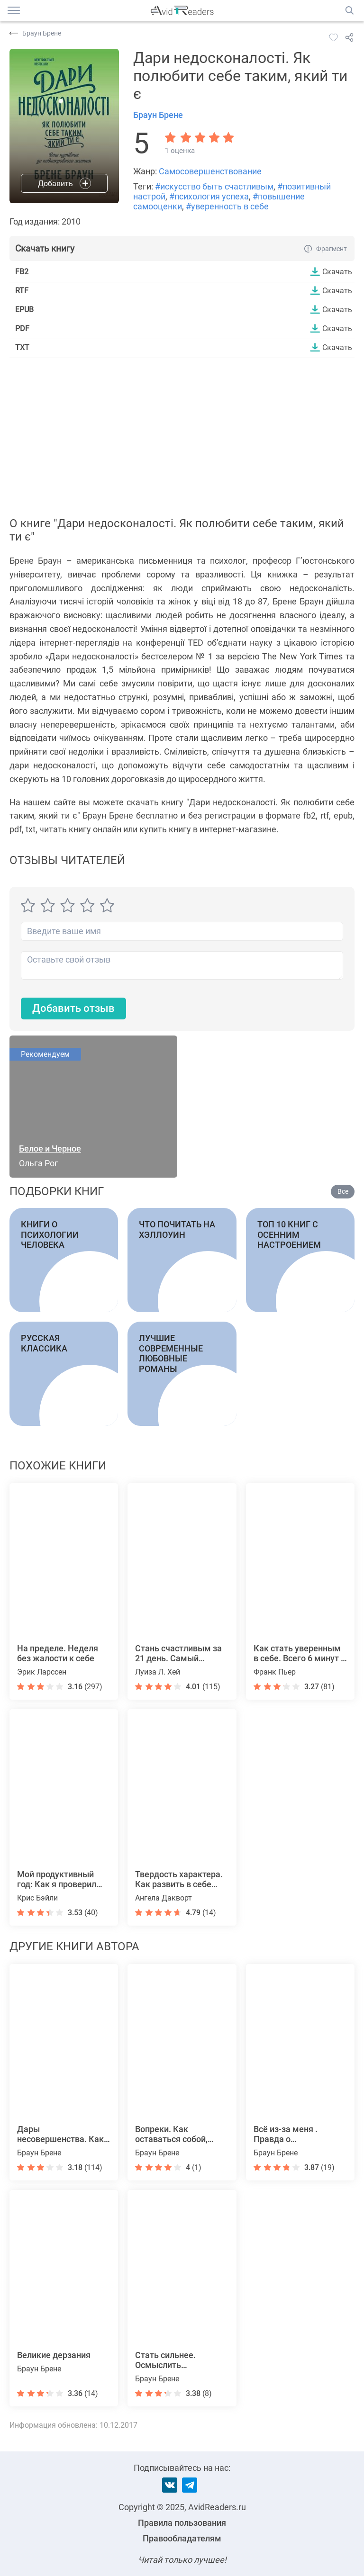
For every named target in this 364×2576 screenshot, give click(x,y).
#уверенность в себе (227, 206)
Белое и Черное (50, 1148)
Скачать (337, 271)
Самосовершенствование (210, 171)
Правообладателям (182, 2538)
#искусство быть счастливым (214, 186)
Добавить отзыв (73, 1008)
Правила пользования (182, 2523)
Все (342, 1191)
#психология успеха (209, 196)
